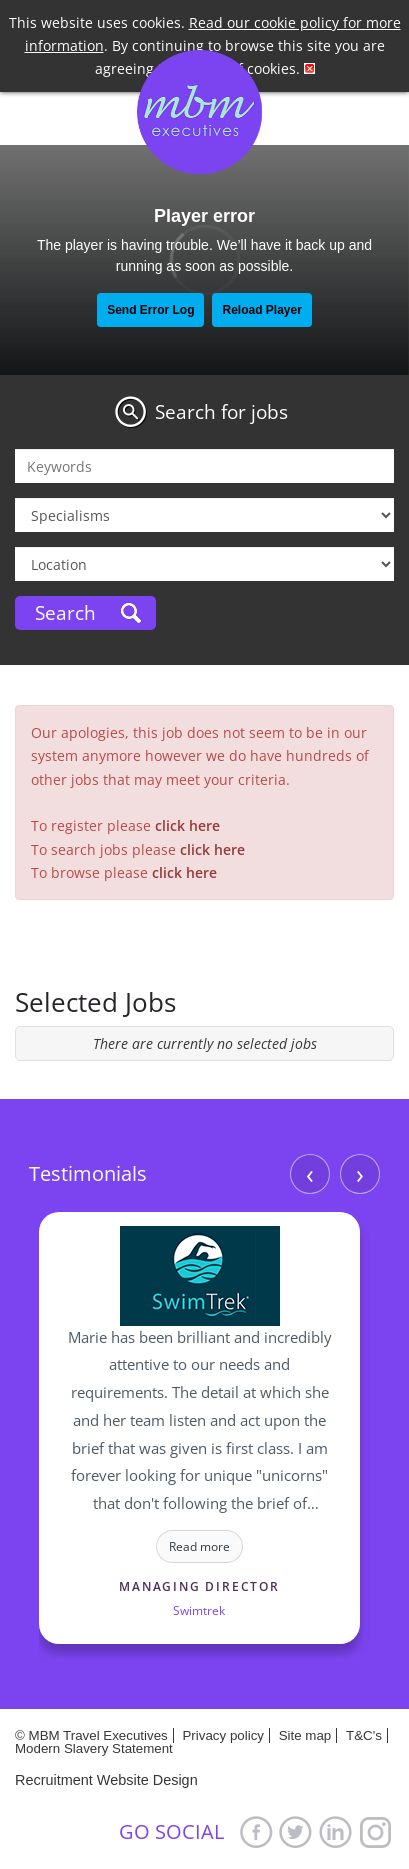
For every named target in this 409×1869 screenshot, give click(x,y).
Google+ (376, 1831)
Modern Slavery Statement (94, 1748)
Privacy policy (222, 1735)
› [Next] (360, 1174)
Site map (305, 1735)
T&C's (364, 1735)
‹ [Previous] (310, 1174)
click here (187, 825)
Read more (199, 1546)
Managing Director (199, 1586)
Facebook (256, 1831)
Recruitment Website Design (106, 1780)
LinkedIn (336, 1831)
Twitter (296, 1831)
